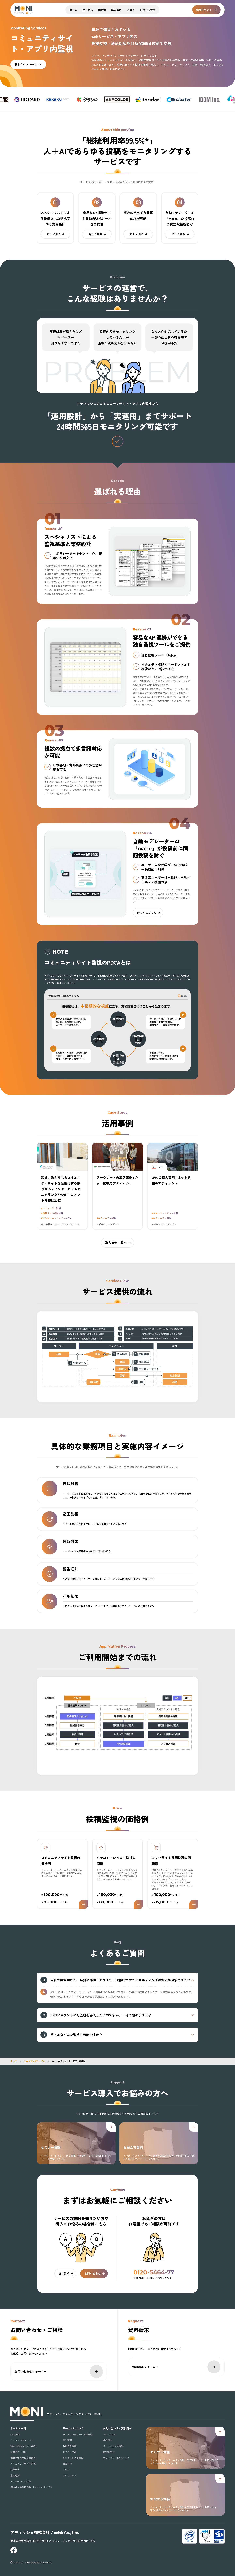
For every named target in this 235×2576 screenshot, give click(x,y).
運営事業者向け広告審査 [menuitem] (23, 2457)
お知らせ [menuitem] (67, 2463)
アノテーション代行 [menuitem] (20, 2481)
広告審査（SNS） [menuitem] (19, 2452)
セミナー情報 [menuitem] (69, 2452)
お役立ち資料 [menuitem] (69, 2446)
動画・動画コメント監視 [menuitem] (23, 2446)
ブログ (131, 10)
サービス (87, 10)
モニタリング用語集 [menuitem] (73, 2457)
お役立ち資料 (148, 10)
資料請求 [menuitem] (107, 2440)
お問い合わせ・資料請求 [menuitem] (117, 2428)
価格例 (102, 10)
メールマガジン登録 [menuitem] (113, 2446)
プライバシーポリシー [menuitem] (114, 2457)
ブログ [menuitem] (66, 2469)
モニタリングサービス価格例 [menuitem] (77, 2434)
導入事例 (116, 10)
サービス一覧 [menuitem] (18, 2428)
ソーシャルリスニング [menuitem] (21, 2440)
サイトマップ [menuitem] (69, 2475)
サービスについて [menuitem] (73, 2428)
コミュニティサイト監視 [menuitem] (23, 2463)
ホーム (73, 10)
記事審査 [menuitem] (15, 2469)
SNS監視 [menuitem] (14, 2434)
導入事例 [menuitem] (67, 2440)
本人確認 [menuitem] (15, 2475)
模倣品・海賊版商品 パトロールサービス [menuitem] (31, 2487)
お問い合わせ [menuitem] (110, 2434)
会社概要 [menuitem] (107, 2452)
